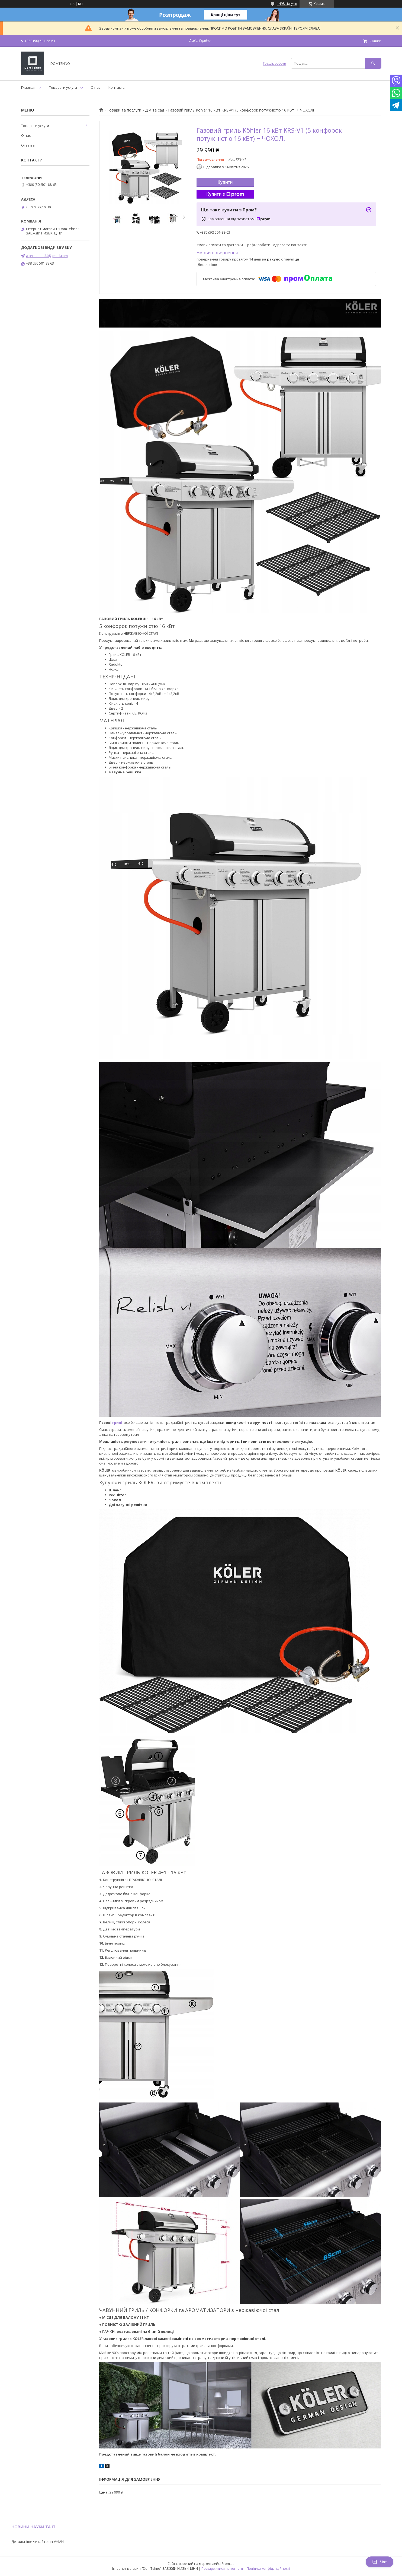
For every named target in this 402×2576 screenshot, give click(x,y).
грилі (117, 1422)
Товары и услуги (63, 87)
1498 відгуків (287, 3)
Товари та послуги (124, 110)
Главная (28, 87)
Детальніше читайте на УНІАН (37, 2541)
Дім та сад (154, 110)
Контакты (117, 87)
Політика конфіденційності (268, 2568)
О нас (95, 87)
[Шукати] (373, 63)
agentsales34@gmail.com (47, 255)
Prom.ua (227, 2563)
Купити (225, 182)
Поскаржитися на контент (222, 2568)
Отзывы (28, 145)
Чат (379, 2561)
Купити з (225, 194)
